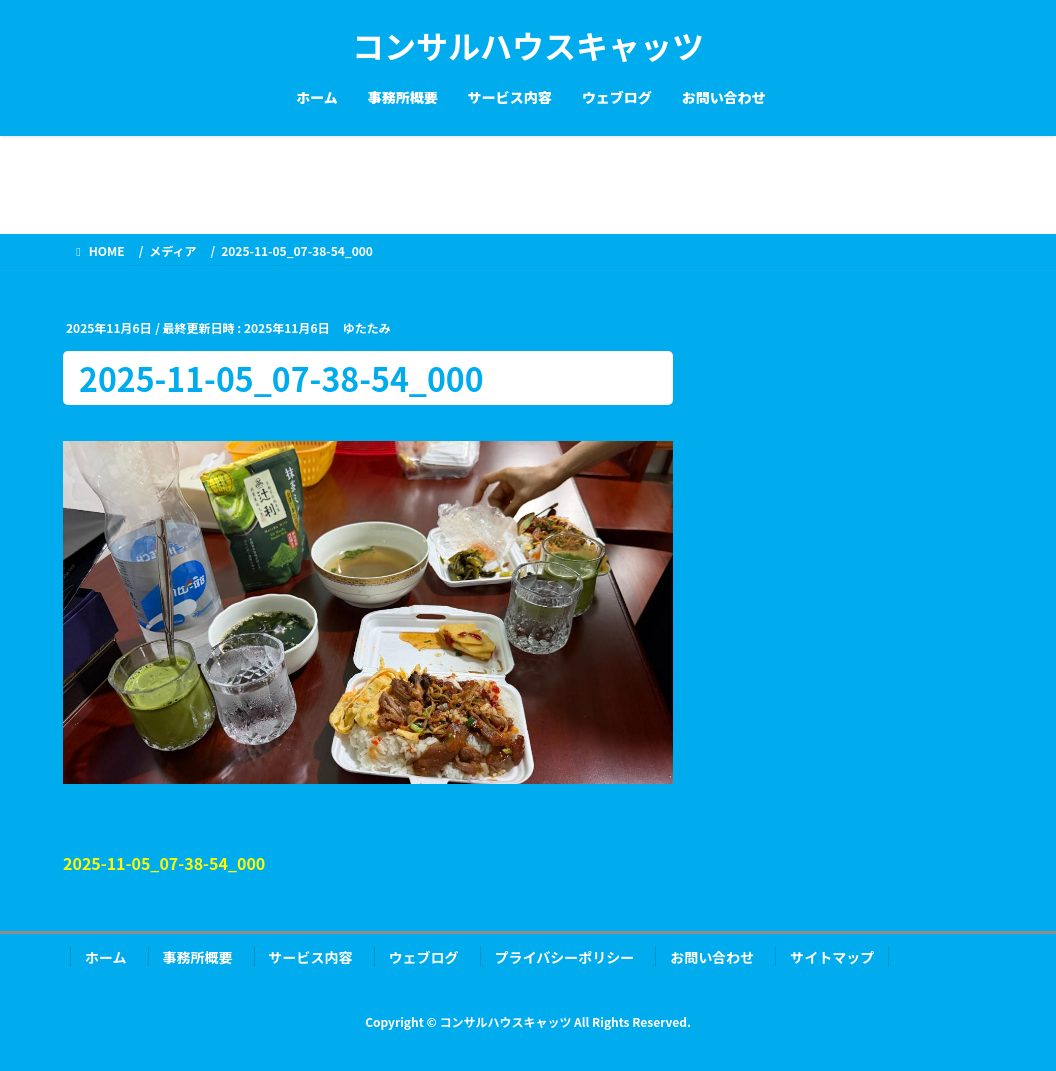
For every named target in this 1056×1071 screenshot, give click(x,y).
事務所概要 (198, 957)
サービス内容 (311, 957)
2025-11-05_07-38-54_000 (164, 863)
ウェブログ (424, 957)
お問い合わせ (712, 957)
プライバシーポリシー (565, 957)
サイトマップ (832, 957)
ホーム (106, 957)
